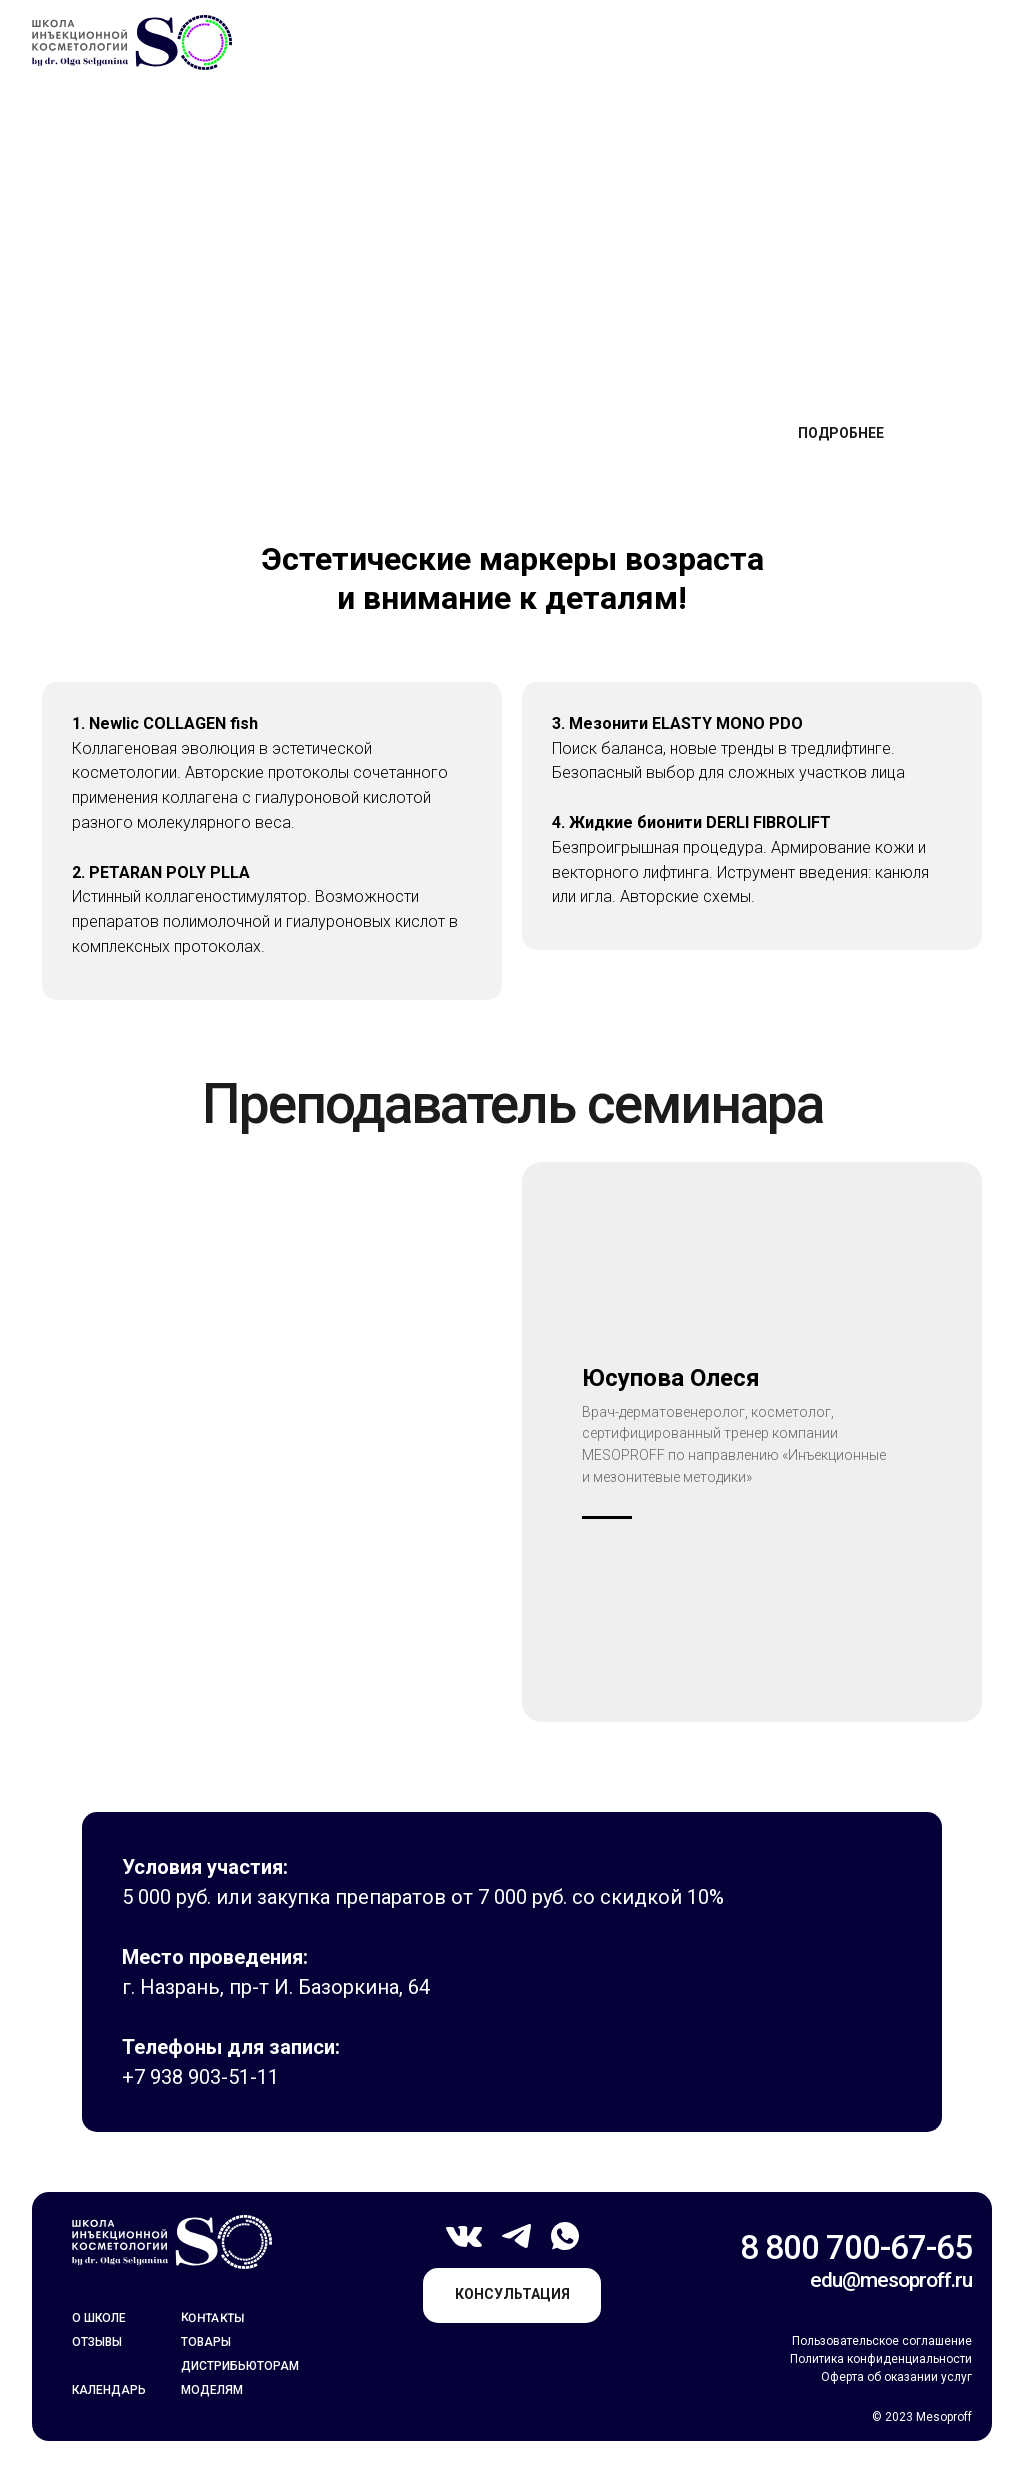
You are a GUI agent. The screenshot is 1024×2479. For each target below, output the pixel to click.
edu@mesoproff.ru (891, 2280)
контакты (212, 2317)
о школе (99, 2318)
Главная (108, 146)
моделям (212, 2390)
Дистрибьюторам (240, 2366)
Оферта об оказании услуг (896, 2377)
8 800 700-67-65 (856, 2247)
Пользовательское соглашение (882, 2341)
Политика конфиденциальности (881, 2359)
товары (206, 2342)
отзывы (97, 2342)
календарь (109, 2390)
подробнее (841, 433)
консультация (512, 2294)
